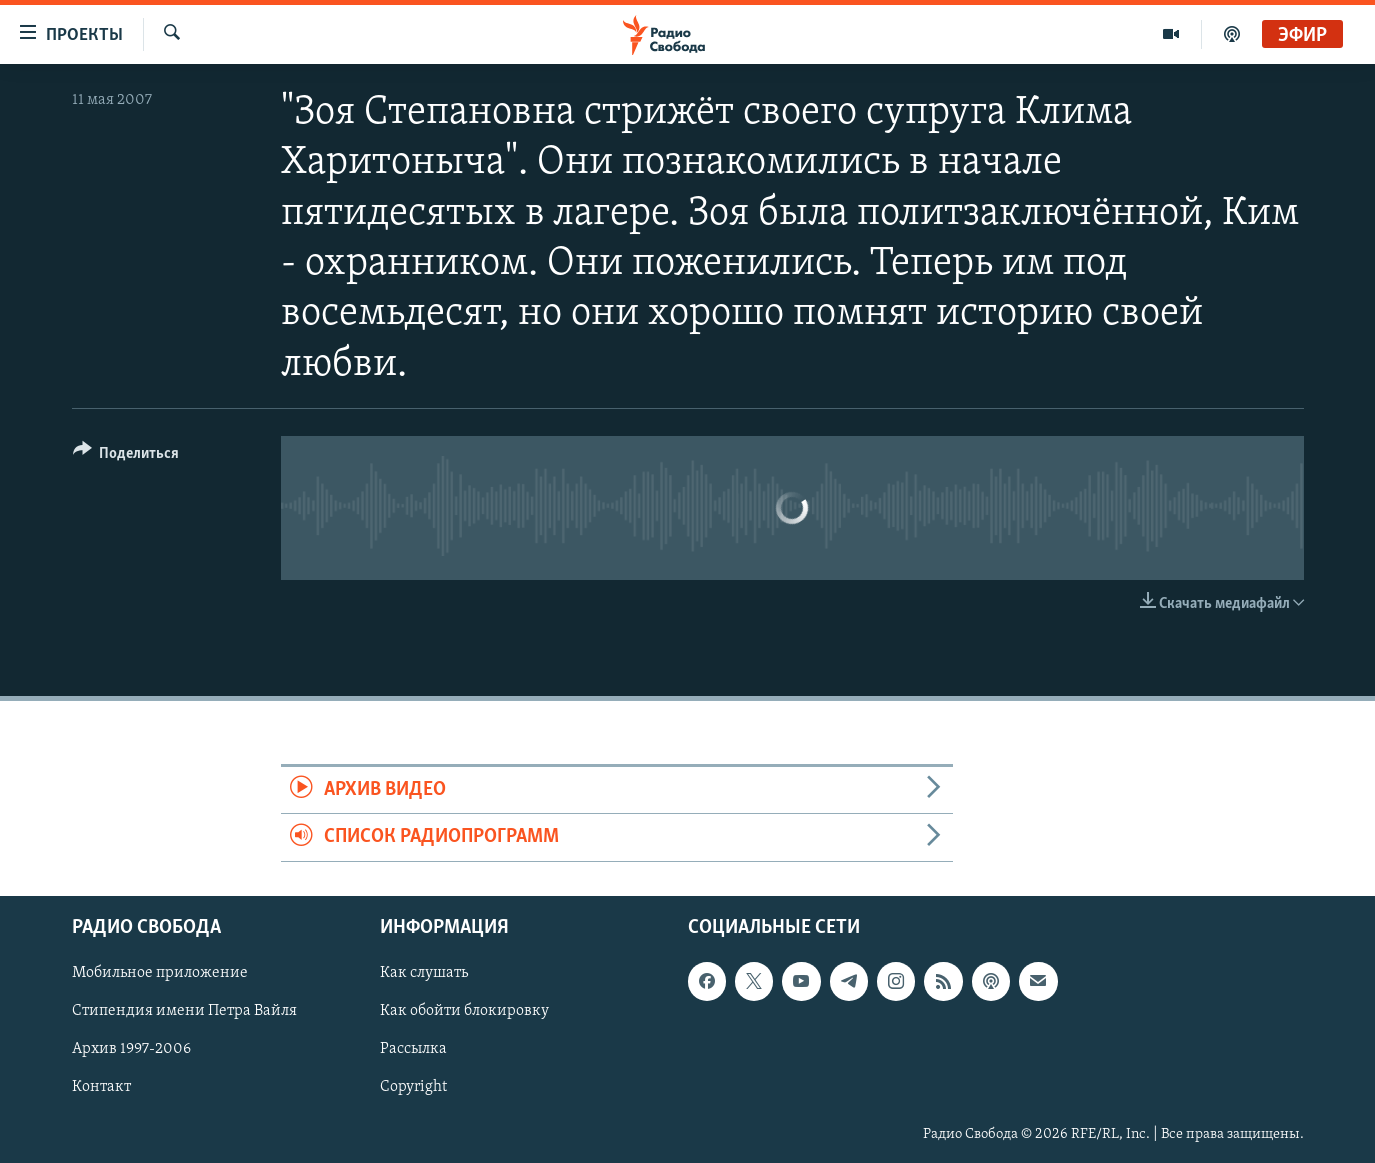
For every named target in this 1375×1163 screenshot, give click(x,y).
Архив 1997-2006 (131, 1049)
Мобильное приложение (160, 973)
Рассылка (413, 1049)
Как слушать (424, 973)
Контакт (101, 1087)
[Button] (126, 456)
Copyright (413, 1087)
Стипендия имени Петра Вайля (184, 1011)
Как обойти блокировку (464, 1011)
